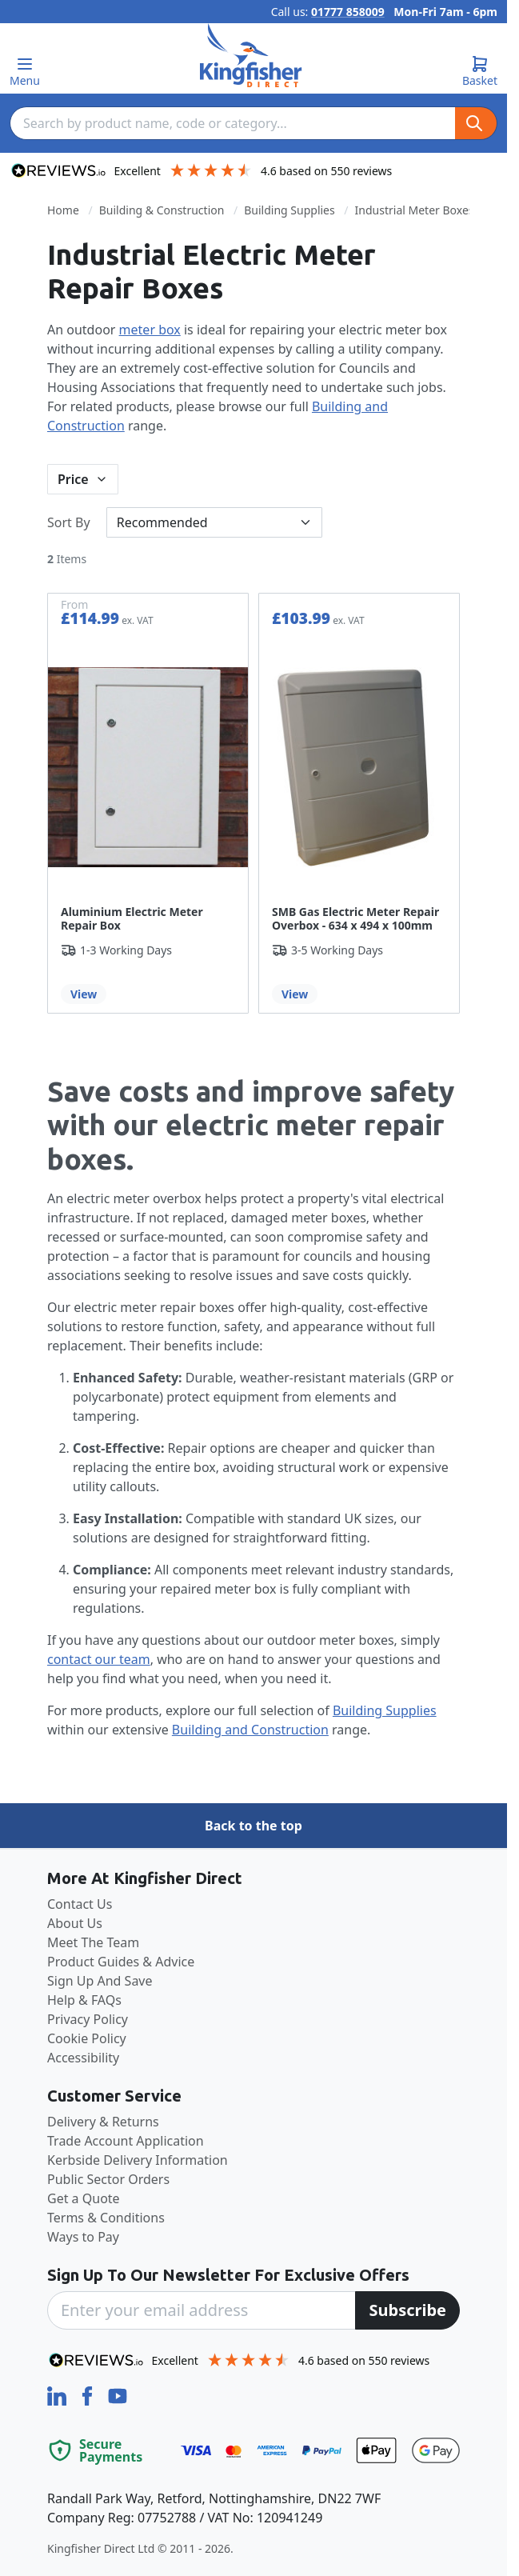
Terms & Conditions (106, 2217)
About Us (74, 1923)
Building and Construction (250, 1729)
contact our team (98, 1659)
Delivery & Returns (103, 2121)
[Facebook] (89, 2394)
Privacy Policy (87, 2019)
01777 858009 (348, 11)
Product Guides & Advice (120, 1961)
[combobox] (232, 123)
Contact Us (79, 1904)
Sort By (68, 522)
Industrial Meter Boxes (414, 210)
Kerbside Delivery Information (137, 2160)
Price (73, 479)
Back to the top (253, 1825)
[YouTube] (117, 2394)
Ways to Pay (83, 2237)
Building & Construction (162, 210)
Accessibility (83, 2057)
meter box (150, 329)
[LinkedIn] (58, 2394)
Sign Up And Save (100, 1981)
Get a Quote (83, 2198)
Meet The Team (93, 1942)
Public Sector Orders (108, 2179)
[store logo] (251, 55)
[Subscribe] (407, 2310)
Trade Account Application (125, 2141)
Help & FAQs (84, 2000)
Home (63, 210)
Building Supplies (289, 210)
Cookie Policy (86, 2038)
